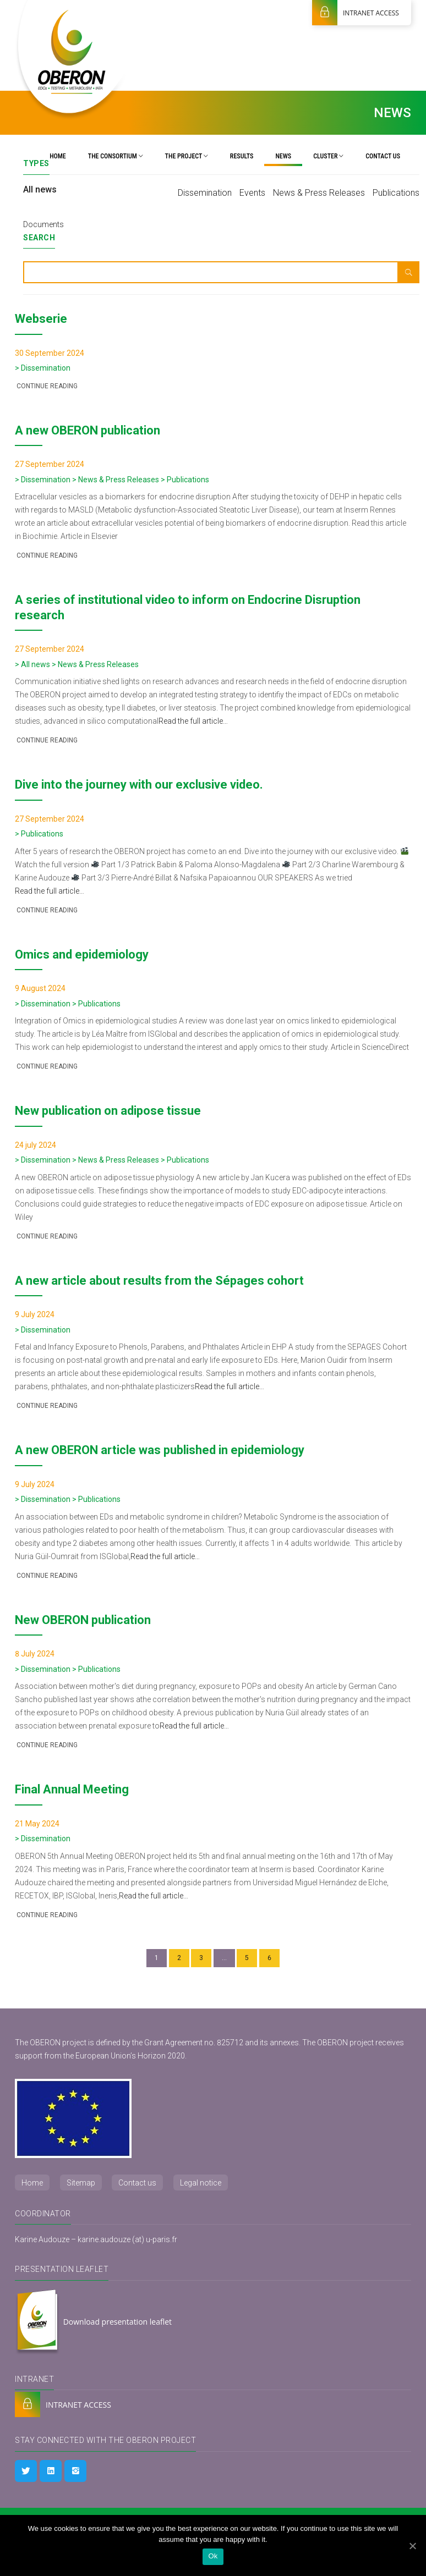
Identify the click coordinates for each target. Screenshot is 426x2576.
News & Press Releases (319, 193)
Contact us (382, 156)
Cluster (328, 156)
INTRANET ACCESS (355, 12)
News (283, 156)
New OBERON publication (83, 1620)
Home (58, 156)
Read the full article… (193, 721)
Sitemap (81, 2182)
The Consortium (115, 156)
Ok (212, 2556)
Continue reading (46, 386)
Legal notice (200, 2182)
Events (252, 193)
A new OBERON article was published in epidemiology (159, 1450)
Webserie (41, 319)
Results (242, 156)
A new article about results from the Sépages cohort (159, 1280)
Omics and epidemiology (82, 954)
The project (186, 156)
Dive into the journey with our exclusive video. (139, 784)
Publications (396, 193)
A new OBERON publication (87, 430)
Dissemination (205, 193)
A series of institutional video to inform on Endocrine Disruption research (188, 607)
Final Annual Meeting (72, 1789)
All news (40, 189)
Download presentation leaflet (93, 2322)
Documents (43, 224)
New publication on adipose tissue (108, 1111)
